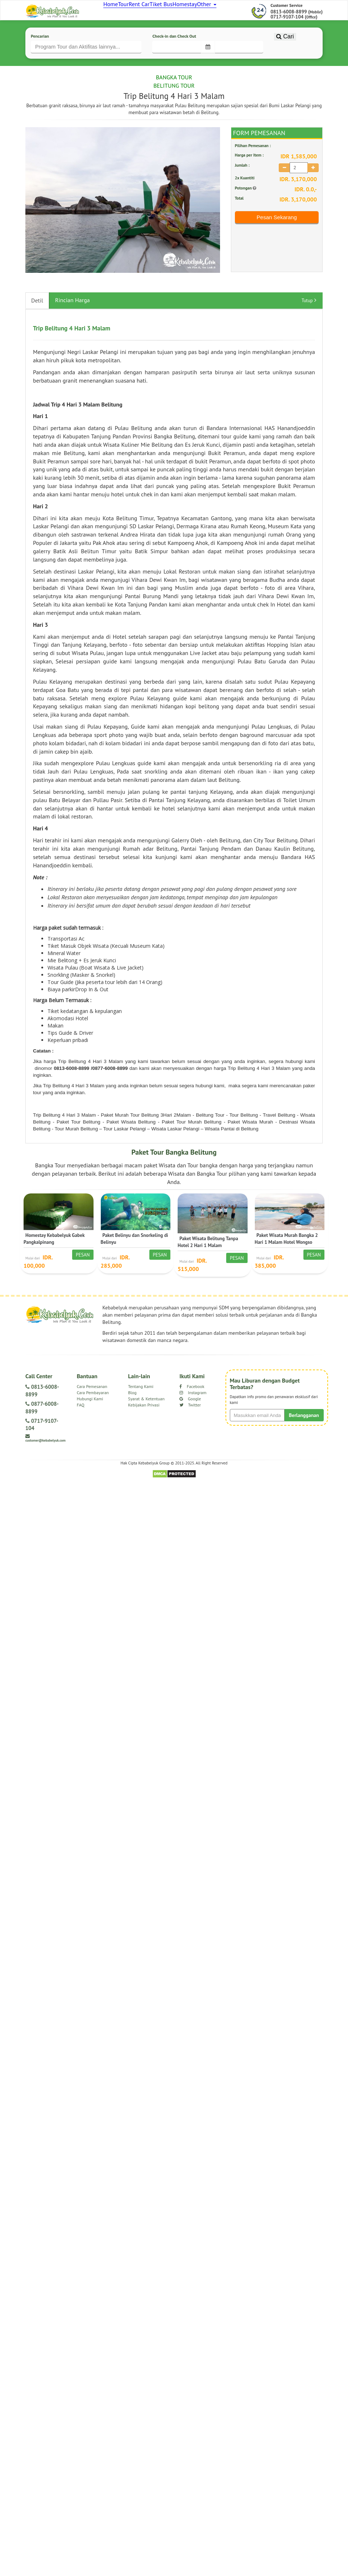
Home (113, 11)
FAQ (80, 1428)
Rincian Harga (72, 323)
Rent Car (156, 11)
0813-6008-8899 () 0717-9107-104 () (296, 37)
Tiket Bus (184, 11)
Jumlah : (242, 189)
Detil (37, 324)
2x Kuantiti (244, 201)
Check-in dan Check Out (174, 59)
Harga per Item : (249, 179)
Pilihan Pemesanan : (253, 169)
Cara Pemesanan (92, 1410)
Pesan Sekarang (277, 241)
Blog (132, 1416)
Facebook (191, 1410)
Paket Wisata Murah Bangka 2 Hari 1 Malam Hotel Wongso (286, 1262)
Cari (285, 71)
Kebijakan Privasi (144, 1428)
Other (243, 11)
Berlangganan (304, 1439)
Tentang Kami (140, 1410)
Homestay (214, 11)
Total (239, 221)
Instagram (193, 1416)
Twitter (190, 1428)
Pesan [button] (83, 1278)
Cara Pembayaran (93, 1416)
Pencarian (40, 59)
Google (190, 1422)
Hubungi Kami (90, 1422)
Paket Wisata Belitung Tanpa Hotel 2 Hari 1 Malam (208, 1265)
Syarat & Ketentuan (146, 1422)
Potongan (246, 211)
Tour (133, 11)
